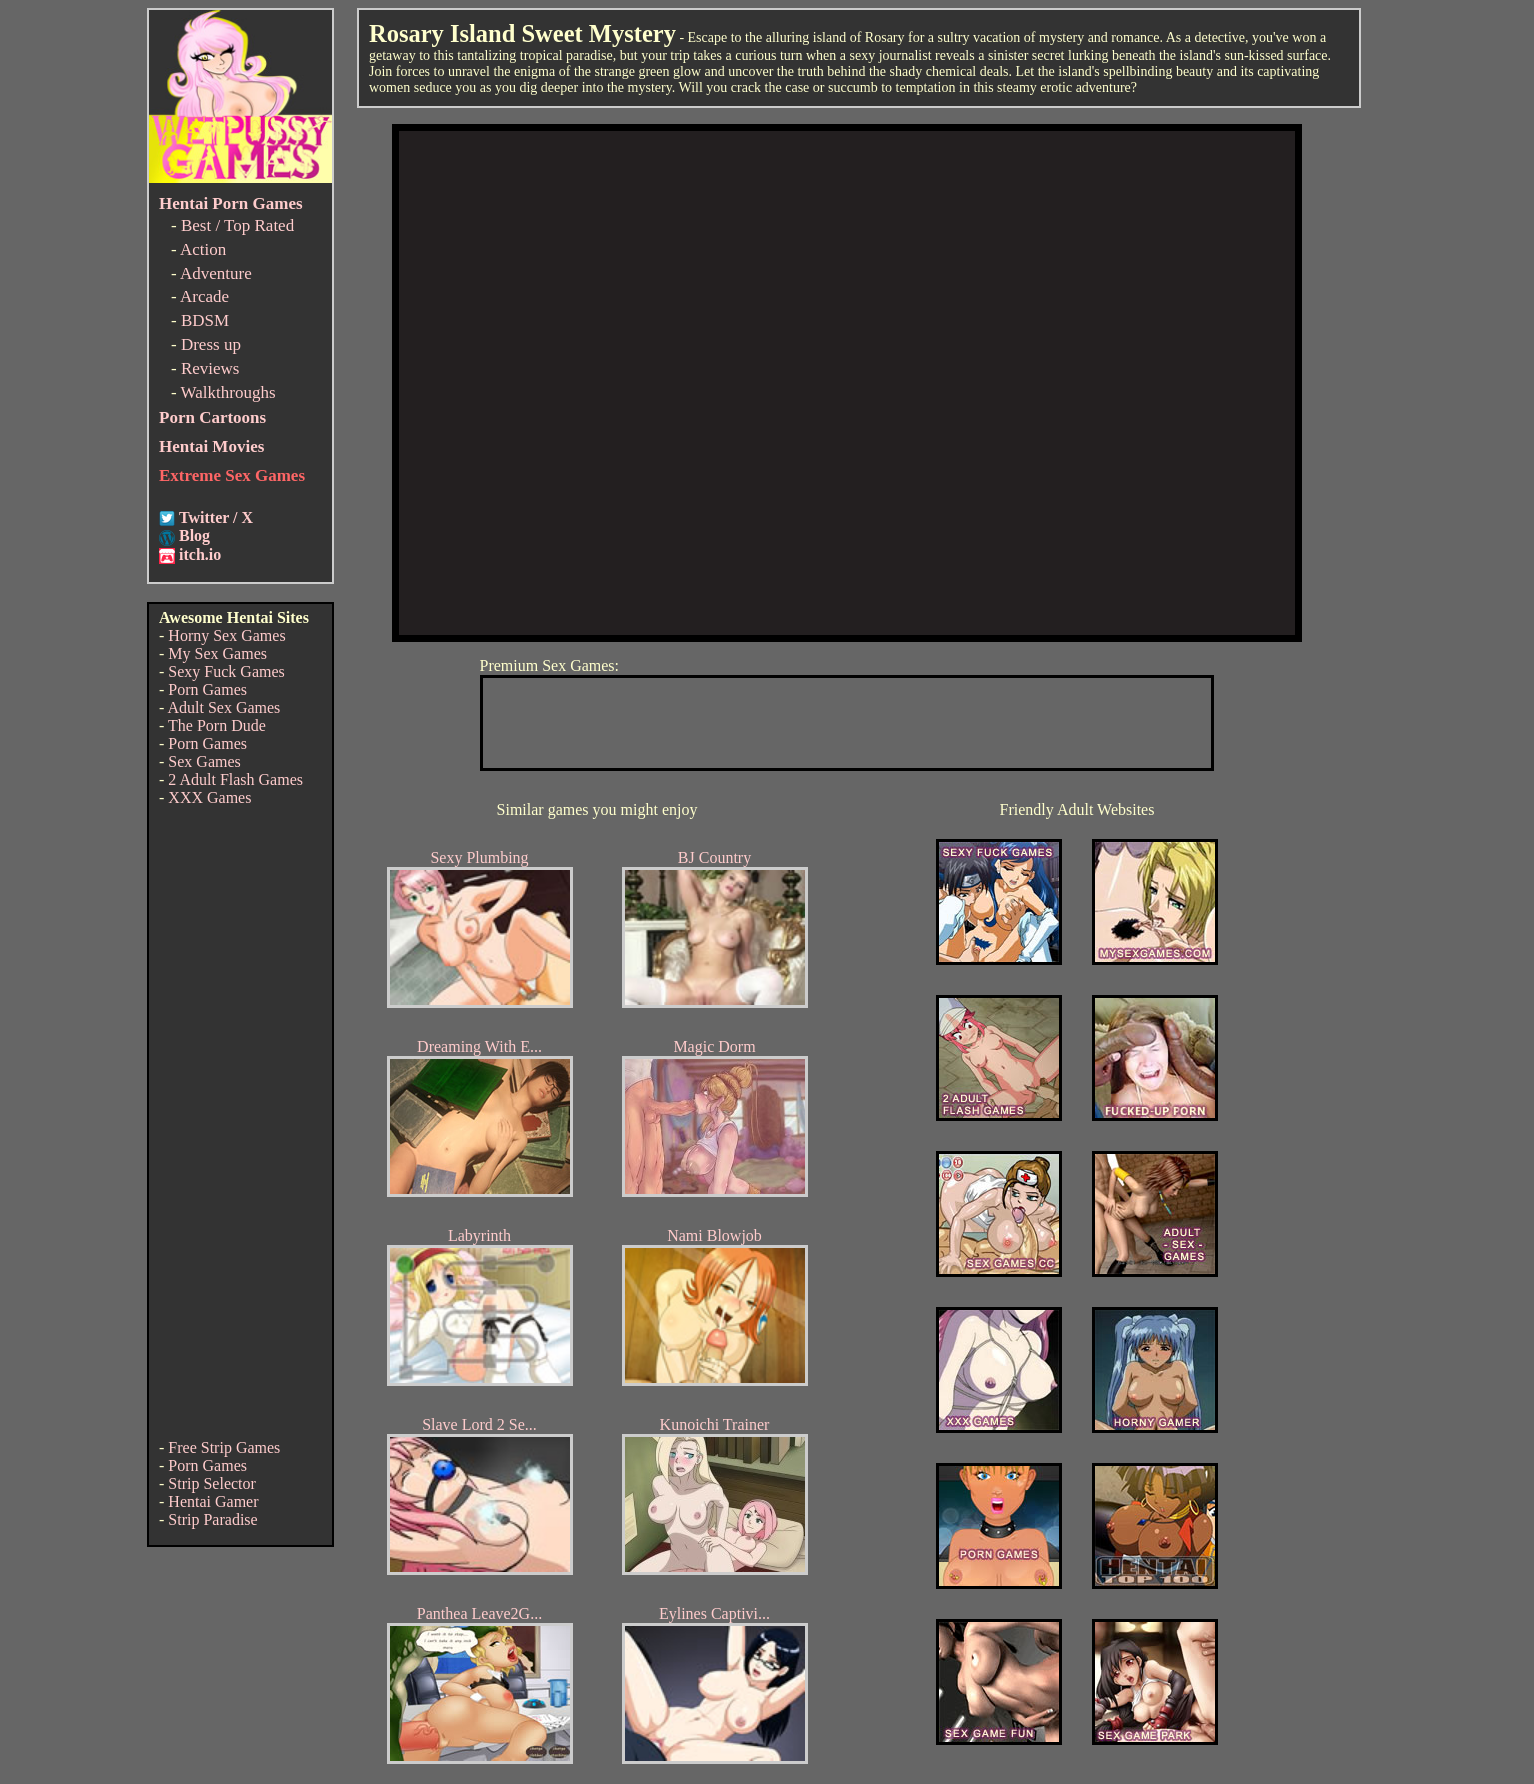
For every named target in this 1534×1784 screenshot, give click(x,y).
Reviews (210, 368)
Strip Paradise (212, 1519)
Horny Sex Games (226, 635)
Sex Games (204, 761)
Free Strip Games (224, 1447)
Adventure (216, 273)
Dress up (211, 344)
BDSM (205, 320)
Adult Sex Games (223, 707)
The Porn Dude (217, 725)
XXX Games (209, 797)
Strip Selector (212, 1483)
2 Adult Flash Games (235, 779)
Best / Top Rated (237, 225)
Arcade (204, 296)
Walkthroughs (228, 392)
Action (203, 249)
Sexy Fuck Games (226, 671)
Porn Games (207, 689)
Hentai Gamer (213, 1501)
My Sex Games (217, 653)
